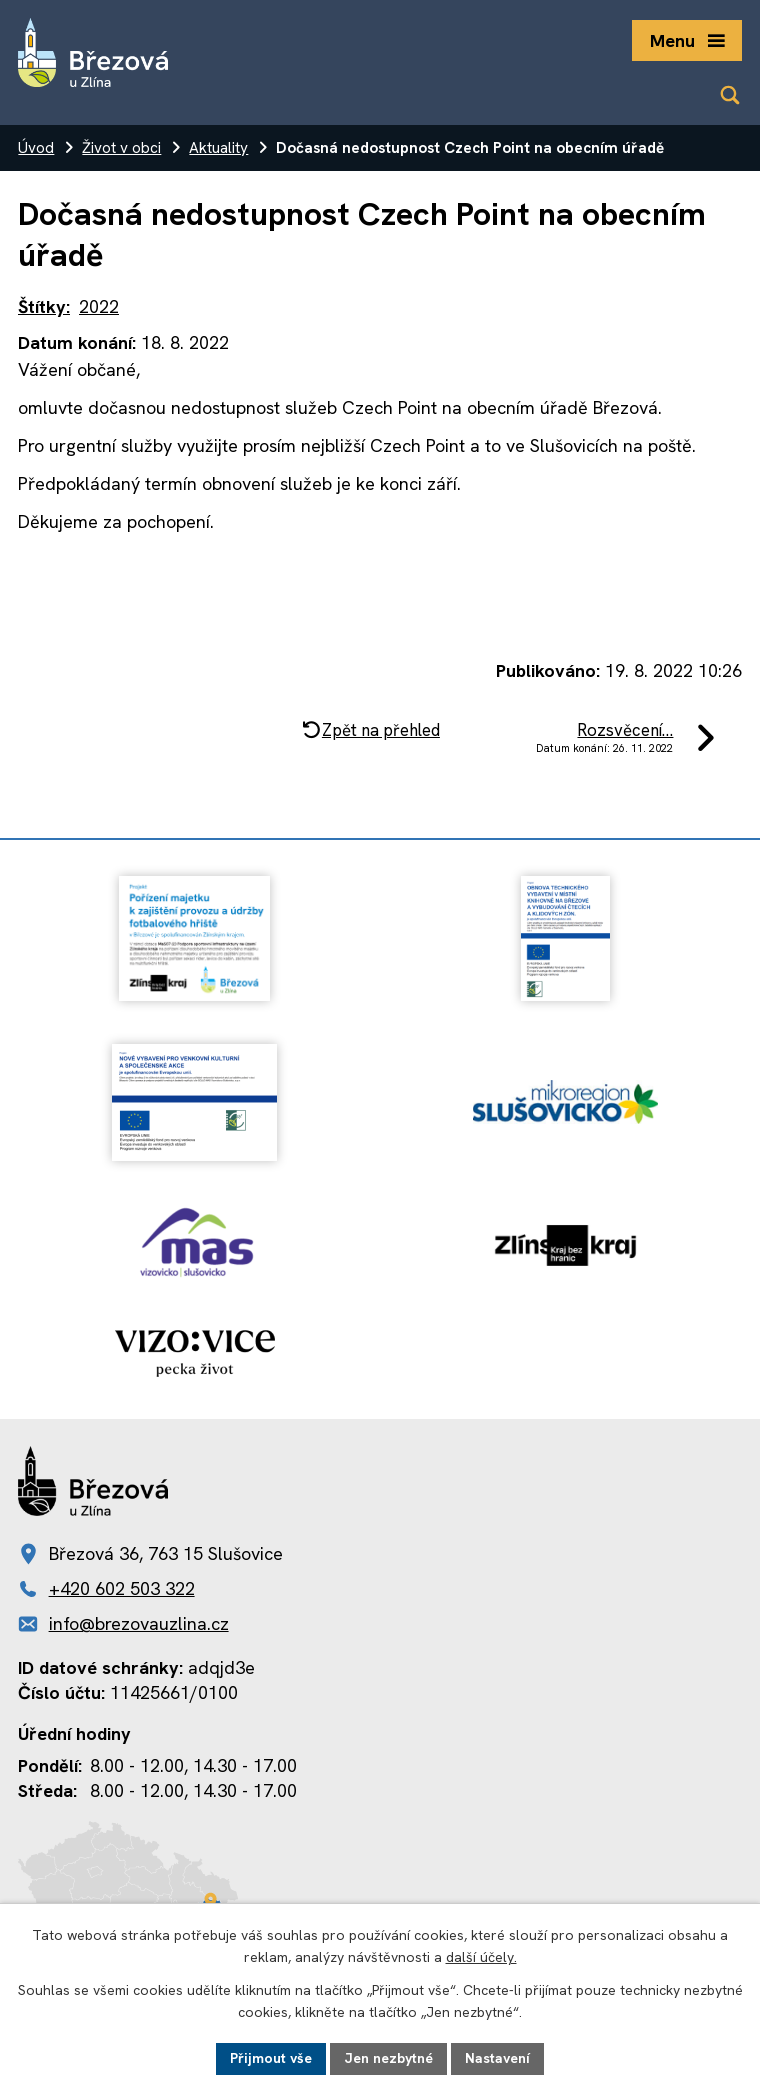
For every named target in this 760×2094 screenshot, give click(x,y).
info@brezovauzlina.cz (139, 1623)
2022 (99, 306)
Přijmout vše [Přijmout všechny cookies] (271, 2058)
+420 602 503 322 (122, 1588)
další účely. (481, 1958)
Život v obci (121, 148)
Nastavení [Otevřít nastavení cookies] (497, 2058)
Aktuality (218, 148)
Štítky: (44, 306)
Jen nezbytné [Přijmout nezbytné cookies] (388, 2058)
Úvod (36, 148)
